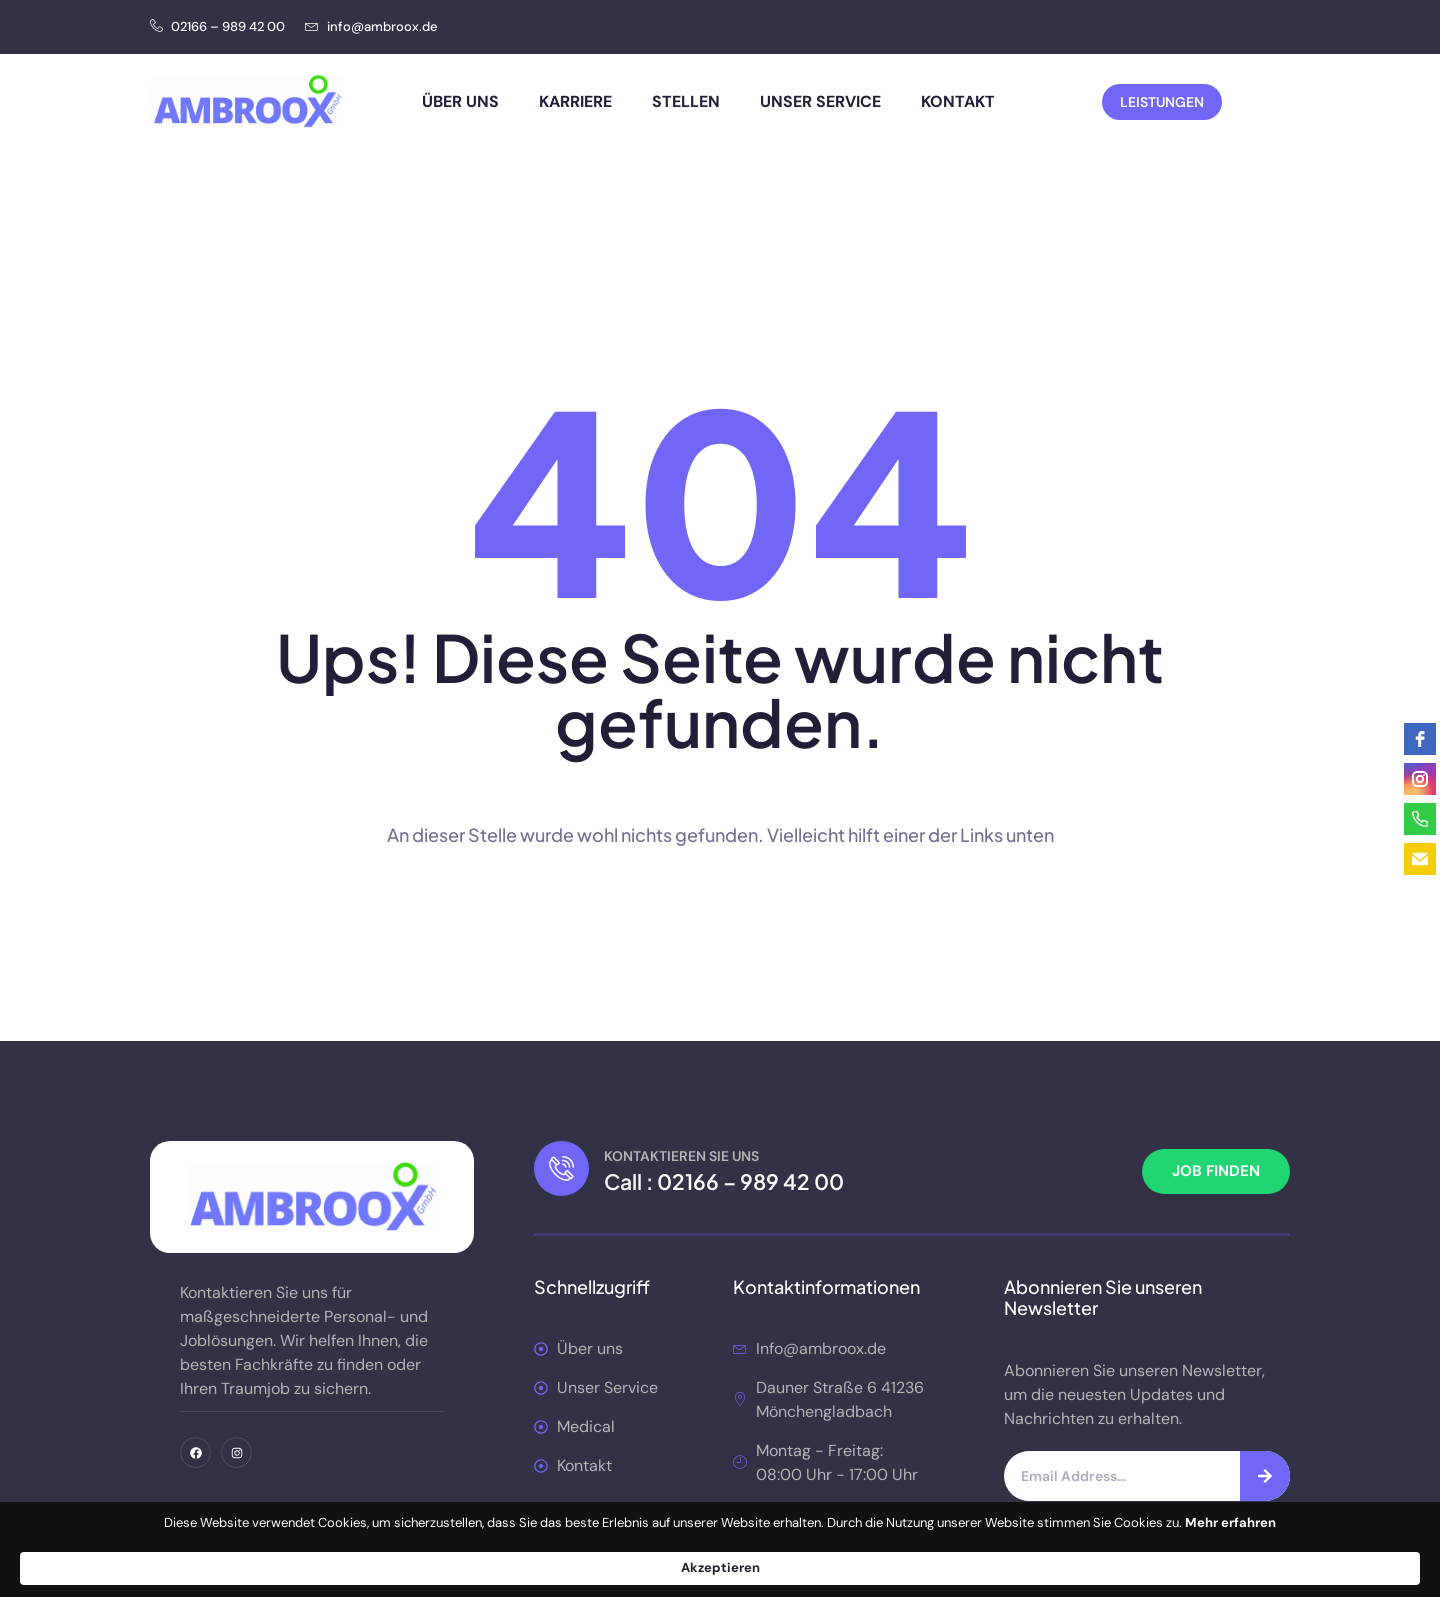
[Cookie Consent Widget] (720, 1558)
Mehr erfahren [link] (614, 1566)
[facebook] (1420, 739)
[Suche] (1265, 1476)
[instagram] (1420, 779)
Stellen (686, 101)
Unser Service (820, 101)
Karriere (575, 101)
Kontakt (958, 101)
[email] (1420, 859)
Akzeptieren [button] (1110, 1557)
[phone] (1420, 819)
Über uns (460, 101)
